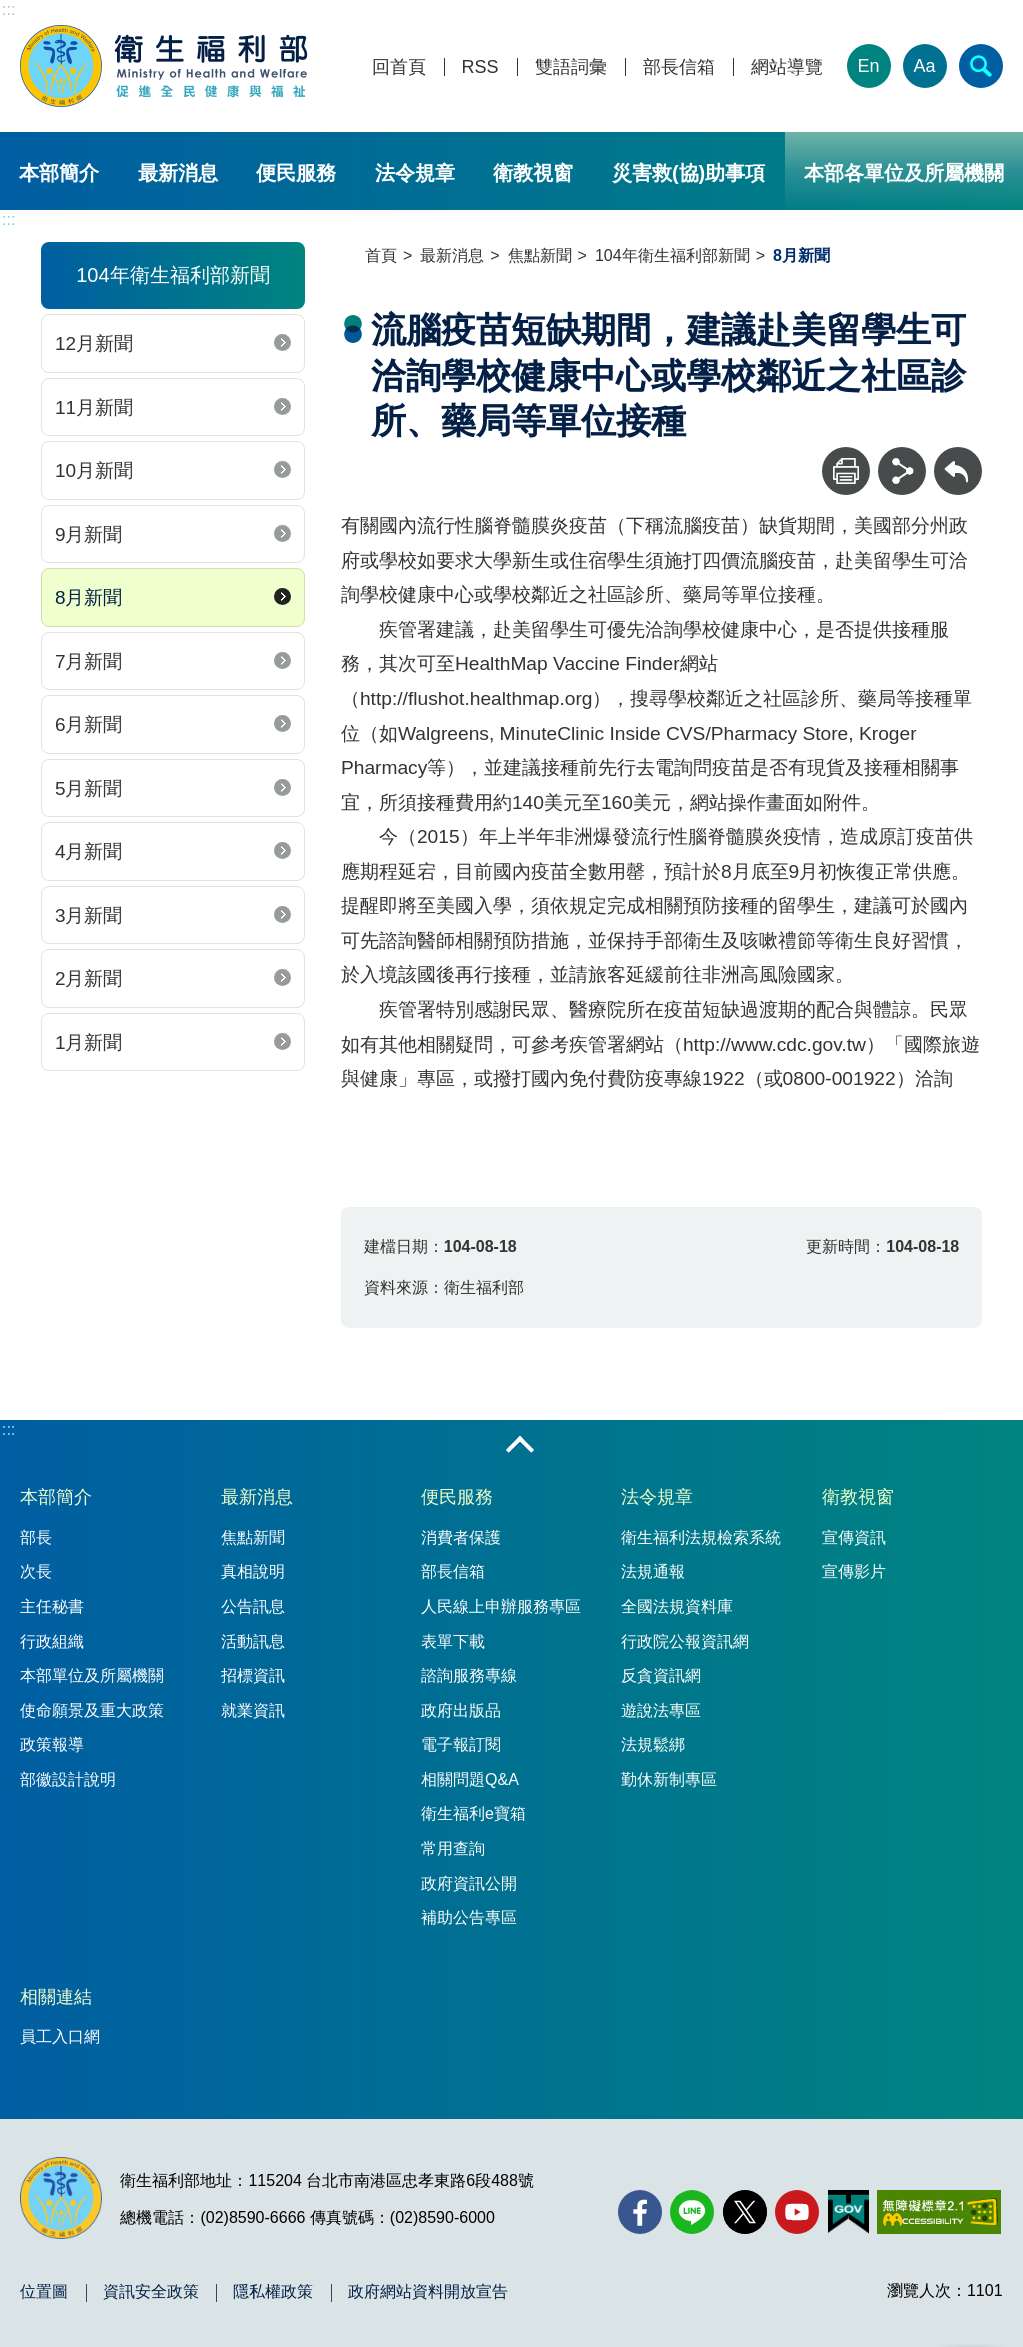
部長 (36, 1537)
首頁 (381, 255)
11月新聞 (94, 407)
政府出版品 (461, 1710)
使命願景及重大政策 (92, 1710)
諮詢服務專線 (469, 1675)
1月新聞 (89, 1042)
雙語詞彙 (571, 67)
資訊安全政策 (151, 2292)
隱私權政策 (273, 2292)
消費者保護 (461, 1537)
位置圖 (44, 2292)
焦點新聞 (540, 255)
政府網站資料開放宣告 (428, 2292)
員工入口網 (60, 2036)
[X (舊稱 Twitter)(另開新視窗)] (745, 2212)
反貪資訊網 (661, 1675)
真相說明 (253, 1571)
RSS (480, 67)
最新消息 (178, 173)
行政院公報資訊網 (685, 1641)
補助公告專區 (469, 1917)
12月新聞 (94, 343)
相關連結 (56, 1997)
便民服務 (296, 173)
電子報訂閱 (461, 1744)
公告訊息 (253, 1606)
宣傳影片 (854, 1571)
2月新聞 (89, 978)
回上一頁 (958, 456)
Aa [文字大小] (925, 66)
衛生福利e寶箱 (473, 1813)
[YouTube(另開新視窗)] (797, 2212)
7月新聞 (89, 661)
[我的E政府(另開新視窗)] (848, 2212)
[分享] (902, 471)
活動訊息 (253, 1641)
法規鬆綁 (653, 1744)
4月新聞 (89, 851)
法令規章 (415, 173)
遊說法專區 (661, 1710)
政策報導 (52, 1744)
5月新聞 (89, 788)
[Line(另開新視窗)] (692, 2212)
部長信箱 (679, 67)
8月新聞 (89, 597)
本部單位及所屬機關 (92, 1675)
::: (8, 9)
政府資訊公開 (469, 1883)
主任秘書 (52, 1606)
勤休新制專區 (669, 1779)
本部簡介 (59, 173)
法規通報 (653, 1571)
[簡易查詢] (981, 66)
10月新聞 (94, 470)
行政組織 (52, 1641)
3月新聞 (89, 915)
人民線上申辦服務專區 (501, 1606)
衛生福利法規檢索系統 (701, 1537)
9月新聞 (89, 534)
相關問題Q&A (470, 1779)
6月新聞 (89, 724)
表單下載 (453, 1641)
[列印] (846, 471)
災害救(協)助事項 (688, 173)
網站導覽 (787, 67)
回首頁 (399, 67)
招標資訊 (253, 1675)
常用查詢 (453, 1848)
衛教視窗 (533, 173)
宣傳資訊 (854, 1537)
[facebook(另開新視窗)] (640, 2212)
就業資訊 (253, 1710)
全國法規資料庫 (677, 1606)
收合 (520, 1446)
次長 (36, 1571)
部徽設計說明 (68, 1779)
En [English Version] (869, 66)
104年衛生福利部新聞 (672, 255)
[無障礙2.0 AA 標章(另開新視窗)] (938, 2212)
